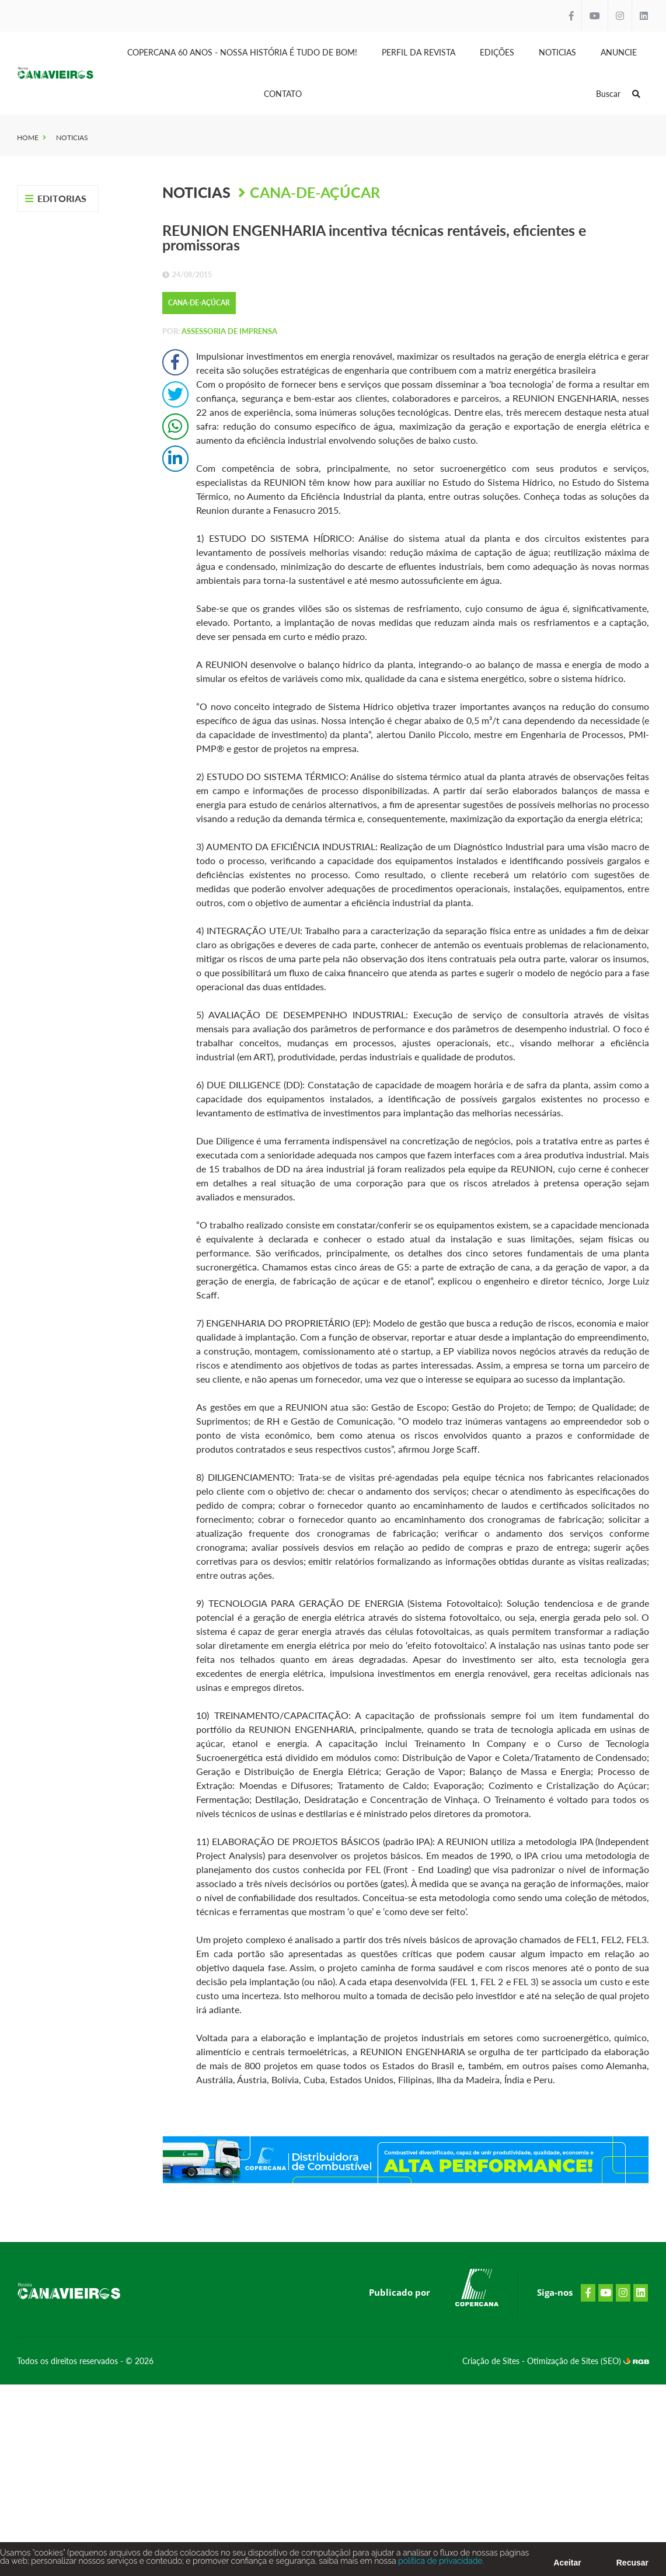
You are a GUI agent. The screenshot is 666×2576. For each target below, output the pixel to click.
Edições (497, 52)
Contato (283, 94)
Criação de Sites (492, 2361)
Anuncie (619, 52)
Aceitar (567, 2566)
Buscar (618, 94)
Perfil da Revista (418, 52)
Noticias (557, 52)
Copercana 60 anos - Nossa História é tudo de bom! (242, 52)
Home (28, 137)
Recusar (632, 2566)
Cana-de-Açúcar (315, 192)
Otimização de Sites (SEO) (575, 2361)
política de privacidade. (440, 2564)
